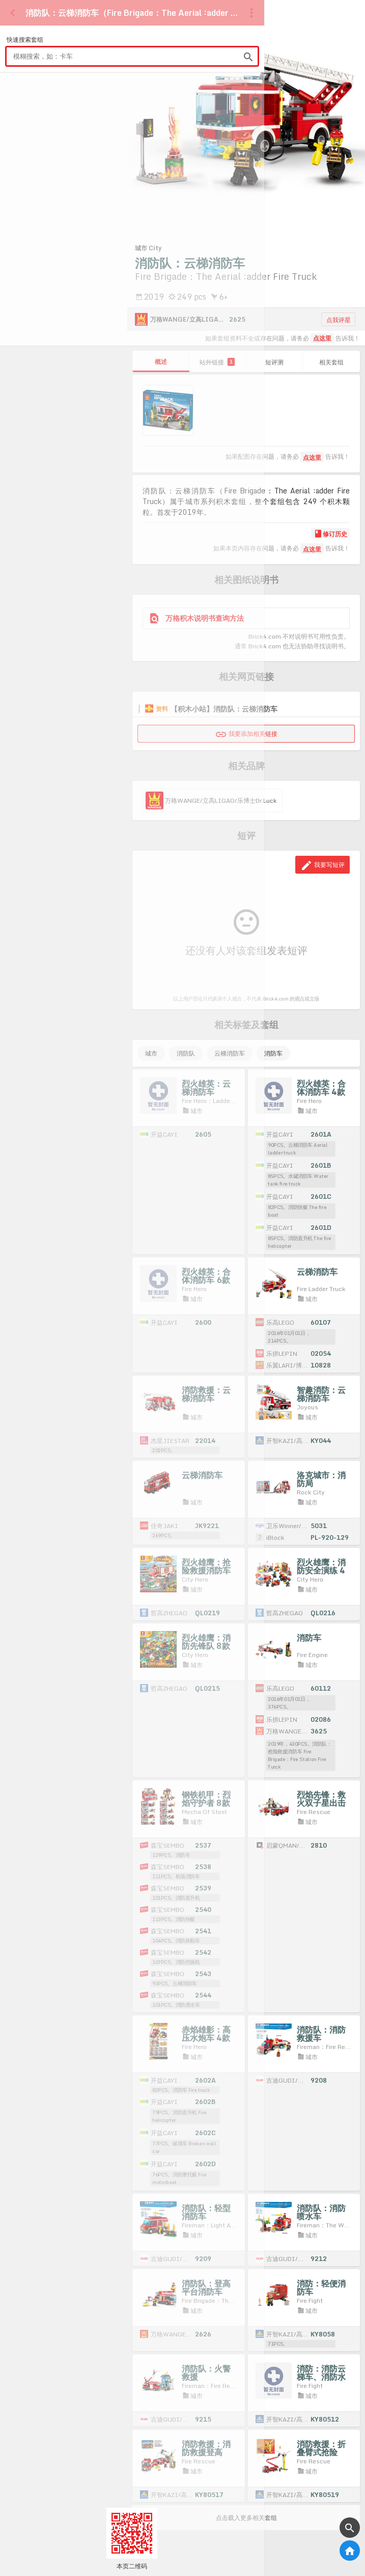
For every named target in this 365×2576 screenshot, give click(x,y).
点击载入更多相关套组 (246, 2517)
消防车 (273, 1053)
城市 (151, 1053)
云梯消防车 (229, 1053)
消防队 (186, 1053)
